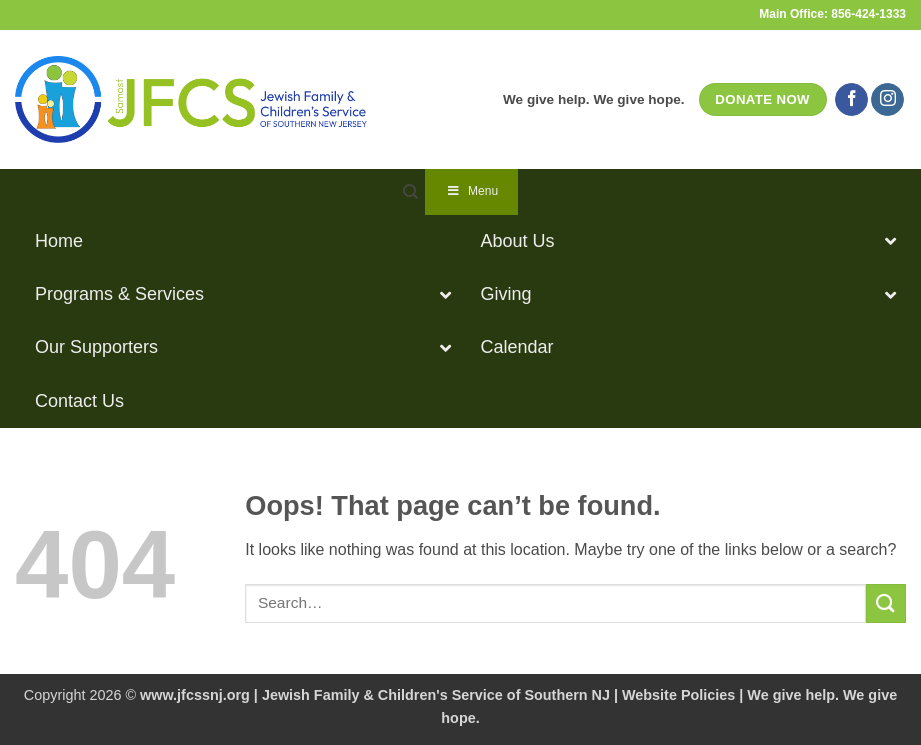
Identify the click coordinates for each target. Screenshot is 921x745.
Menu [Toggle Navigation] (471, 191)
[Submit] (886, 603)
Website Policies (678, 695)
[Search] (410, 192)
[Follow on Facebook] (851, 100)
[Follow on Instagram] (887, 100)
